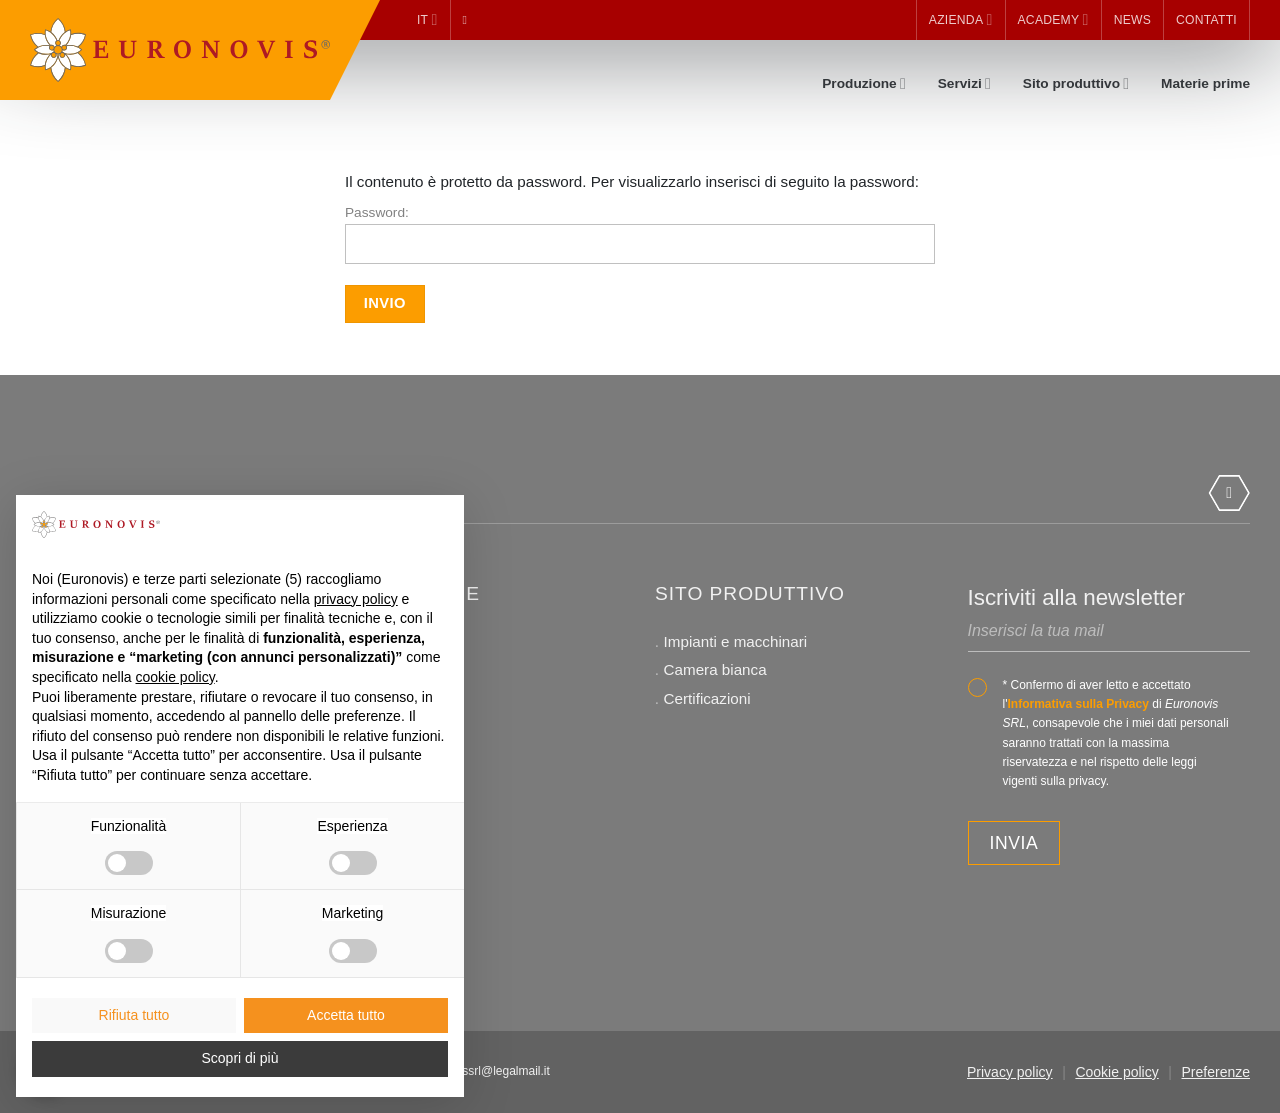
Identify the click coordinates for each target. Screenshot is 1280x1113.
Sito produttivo (1076, 83)
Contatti (1206, 20)
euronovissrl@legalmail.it (483, 1071)
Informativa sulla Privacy (1077, 704)
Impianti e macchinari (736, 641)
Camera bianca (715, 669)
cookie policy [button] (175, 677)
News (1132, 20)
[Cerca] (469, 20)
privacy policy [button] (356, 599)
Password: (640, 234)
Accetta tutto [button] (346, 1015)
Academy (1053, 19)
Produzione (863, 83)
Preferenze (1216, 1072)
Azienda (961, 19)
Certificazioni (707, 698)
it (427, 19)
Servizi (964, 83)
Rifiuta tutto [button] (134, 1015)
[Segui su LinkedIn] (1229, 493)
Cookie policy (1116, 1072)
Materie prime (1205, 83)
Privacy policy (1010, 1072)
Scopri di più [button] (239, 1058)
